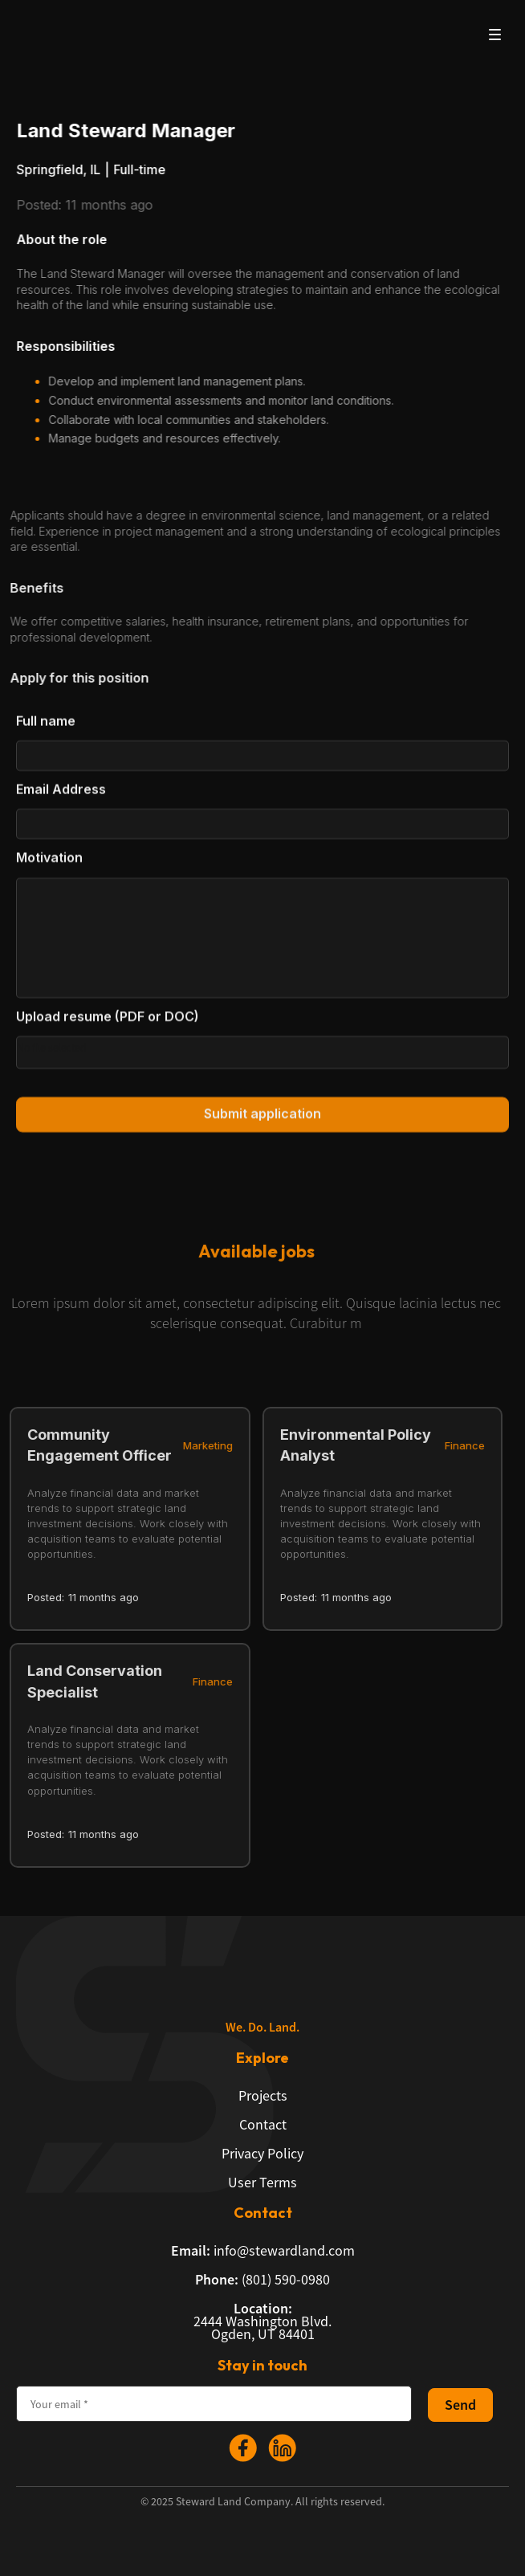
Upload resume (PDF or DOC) (107, 1025)
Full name (45, 731)
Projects (262, 2095)
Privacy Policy (262, 2153)
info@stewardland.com (263, 2250)
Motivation (49, 867)
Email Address (61, 799)
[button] (495, 34)
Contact (263, 2124)
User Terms (262, 2182)
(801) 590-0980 (262, 2279)
